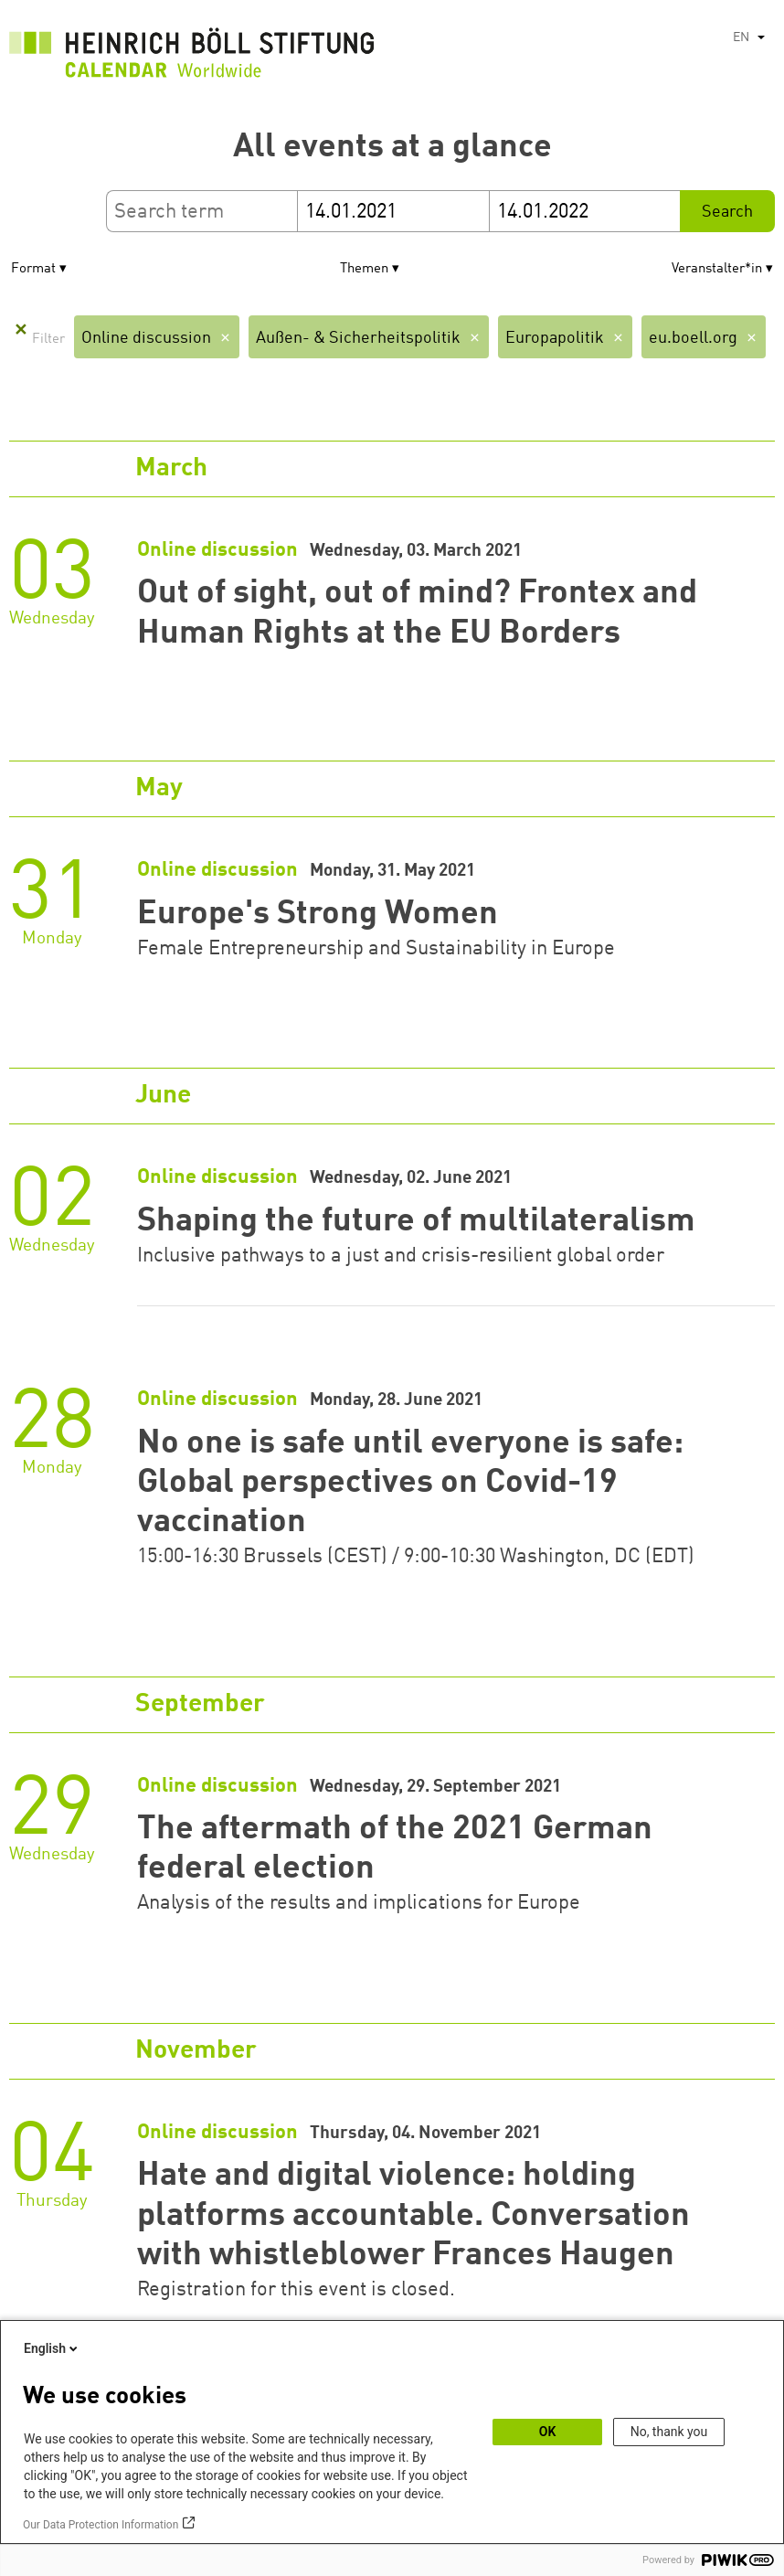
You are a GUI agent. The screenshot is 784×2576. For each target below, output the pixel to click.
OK (547, 2431)
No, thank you (669, 2431)
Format (33, 269)
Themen (364, 269)
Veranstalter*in (717, 269)
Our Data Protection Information (100, 2524)
